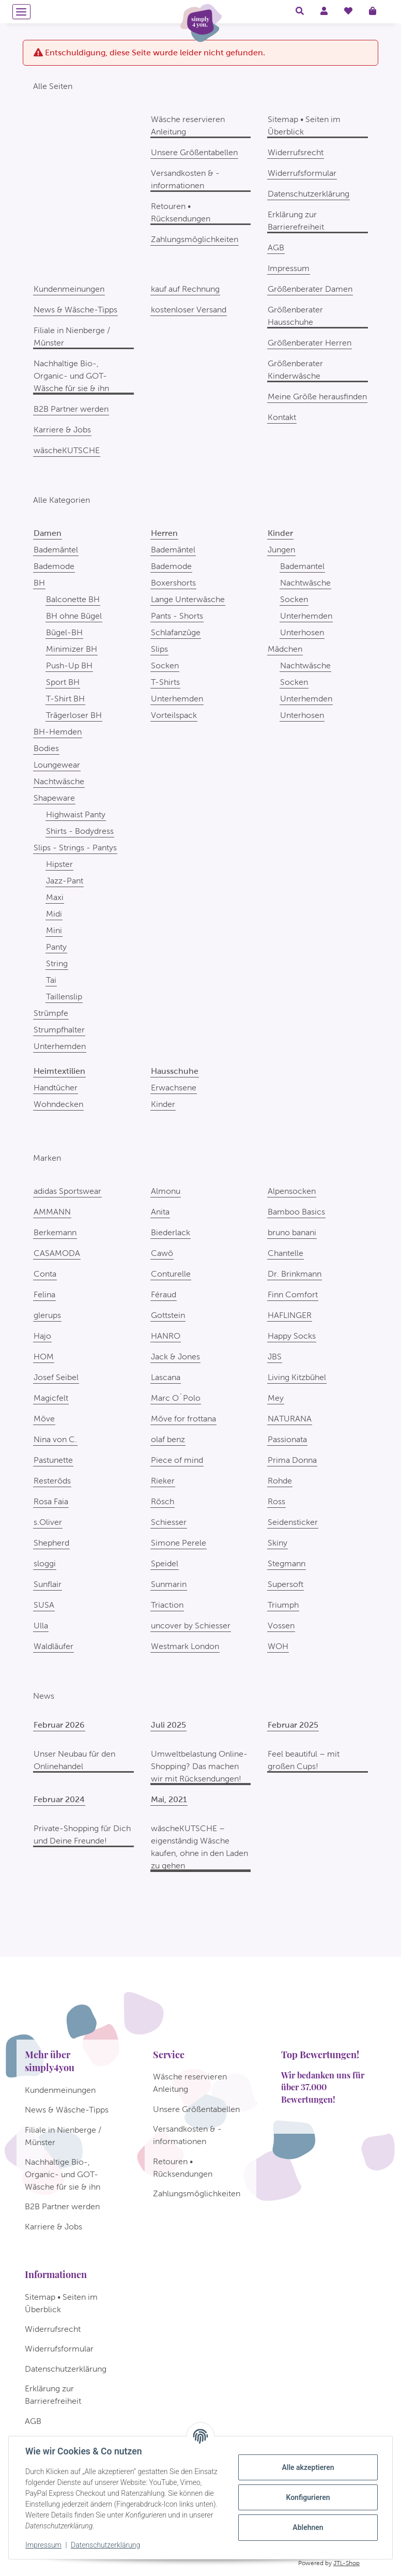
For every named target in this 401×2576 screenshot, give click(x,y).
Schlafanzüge (176, 632)
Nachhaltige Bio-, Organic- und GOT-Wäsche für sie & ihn (71, 376)
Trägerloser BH (74, 715)
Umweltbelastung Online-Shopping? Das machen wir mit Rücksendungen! (199, 1766)
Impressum (43, 2545)
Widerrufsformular (302, 173)
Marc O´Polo (176, 1398)
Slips (159, 649)
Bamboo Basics (296, 1211)
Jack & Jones (175, 1356)
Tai (51, 980)
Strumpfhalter (59, 1029)
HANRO (165, 1335)
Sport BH (63, 682)
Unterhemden (60, 1046)
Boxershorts (173, 582)
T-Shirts (165, 682)
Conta (45, 1273)
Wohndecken (58, 1104)
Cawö (162, 1253)
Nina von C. (55, 1439)
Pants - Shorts (177, 615)
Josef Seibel (56, 1377)
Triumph (283, 1604)
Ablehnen (307, 2527)
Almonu (165, 1191)
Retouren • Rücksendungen (180, 212)
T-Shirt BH (65, 698)
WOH (278, 1646)
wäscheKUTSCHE (67, 450)
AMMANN (52, 1211)
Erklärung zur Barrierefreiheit (296, 220)
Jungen (281, 549)
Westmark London (185, 1646)
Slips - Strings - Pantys (75, 847)
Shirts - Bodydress (80, 831)
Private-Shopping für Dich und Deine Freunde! (82, 1834)
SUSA (44, 1604)
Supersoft (285, 1584)
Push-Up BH (69, 665)
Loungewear (57, 764)
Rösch (162, 1501)
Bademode (54, 566)
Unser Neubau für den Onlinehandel (74, 1760)
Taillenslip (64, 996)
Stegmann (286, 1563)
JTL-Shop (346, 2563)
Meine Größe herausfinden (317, 396)
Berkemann (55, 1232)
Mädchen (285, 649)
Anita (160, 1211)
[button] (299, 11)
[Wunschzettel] (348, 11)
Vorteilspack (174, 715)
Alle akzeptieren (308, 2467)
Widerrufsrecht (295, 152)
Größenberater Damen (310, 288)
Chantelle (285, 1253)
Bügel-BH (64, 632)
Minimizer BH (71, 649)
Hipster (59, 864)
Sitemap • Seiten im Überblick (304, 125)
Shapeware (54, 797)
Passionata (287, 1439)
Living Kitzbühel (297, 1377)
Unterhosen (302, 632)
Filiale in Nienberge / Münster (72, 336)
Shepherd (51, 1542)
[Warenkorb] (377, 11)
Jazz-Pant (64, 880)
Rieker (163, 1480)
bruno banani (292, 1232)
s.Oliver (48, 1522)
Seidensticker (293, 1522)
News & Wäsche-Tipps (75, 309)
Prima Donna (292, 1460)
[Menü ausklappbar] (21, 11)
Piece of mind (177, 1460)
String (57, 963)
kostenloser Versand (188, 309)
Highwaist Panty (75, 814)
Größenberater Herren (309, 342)
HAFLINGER (290, 1315)
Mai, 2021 (169, 1799)
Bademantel (302, 566)
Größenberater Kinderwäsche (295, 369)
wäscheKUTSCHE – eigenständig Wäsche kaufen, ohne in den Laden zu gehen (199, 1847)
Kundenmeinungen (69, 288)
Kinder (163, 1104)
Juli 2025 (168, 1724)
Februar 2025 (293, 1724)
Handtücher (56, 1087)
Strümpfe (51, 1013)
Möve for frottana (183, 1418)
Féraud (163, 1294)
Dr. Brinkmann (294, 1273)
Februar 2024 (59, 1799)
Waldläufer (53, 1646)
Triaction (167, 1604)
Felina (44, 1294)
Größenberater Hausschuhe (295, 315)
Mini (54, 930)
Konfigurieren (308, 2497)
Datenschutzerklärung (105, 2545)
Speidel (164, 1563)
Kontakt (282, 417)
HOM (44, 1356)
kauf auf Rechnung (185, 288)
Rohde (280, 1480)
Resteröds (52, 1480)
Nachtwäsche (59, 781)
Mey (276, 1398)
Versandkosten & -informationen (185, 179)
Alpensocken (292, 1191)
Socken (165, 665)
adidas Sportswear (67, 1191)
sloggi (45, 1563)
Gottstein (168, 1315)
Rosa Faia (51, 1501)
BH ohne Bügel (74, 615)
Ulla (41, 1625)
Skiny (277, 1542)
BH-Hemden (58, 731)
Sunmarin (169, 1584)
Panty (56, 946)
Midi (54, 913)
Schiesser (169, 1522)
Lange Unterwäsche (188, 599)
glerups (47, 1315)
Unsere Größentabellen (194, 152)
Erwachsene (173, 1087)
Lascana (165, 1377)
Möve (44, 1418)
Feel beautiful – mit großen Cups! (304, 1760)
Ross (276, 1501)
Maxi (55, 897)
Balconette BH (73, 599)
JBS (275, 1356)
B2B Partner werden (71, 409)
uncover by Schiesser (190, 1625)
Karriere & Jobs (62, 429)
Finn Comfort (293, 1294)
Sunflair (47, 1584)
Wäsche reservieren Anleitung (188, 125)
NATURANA (290, 1418)
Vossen (281, 1625)
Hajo (42, 1335)
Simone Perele (178, 1542)
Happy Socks (292, 1335)
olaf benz (168, 1439)
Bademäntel (56, 549)
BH (39, 582)
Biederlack (170, 1232)
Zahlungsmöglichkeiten (194, 239)
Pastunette (53, 1460)
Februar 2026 (59, 1724)
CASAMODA (57, 1253)
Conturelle (171, 1273)
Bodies (46, 748)
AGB (276, 247)
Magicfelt (51, 1398)
